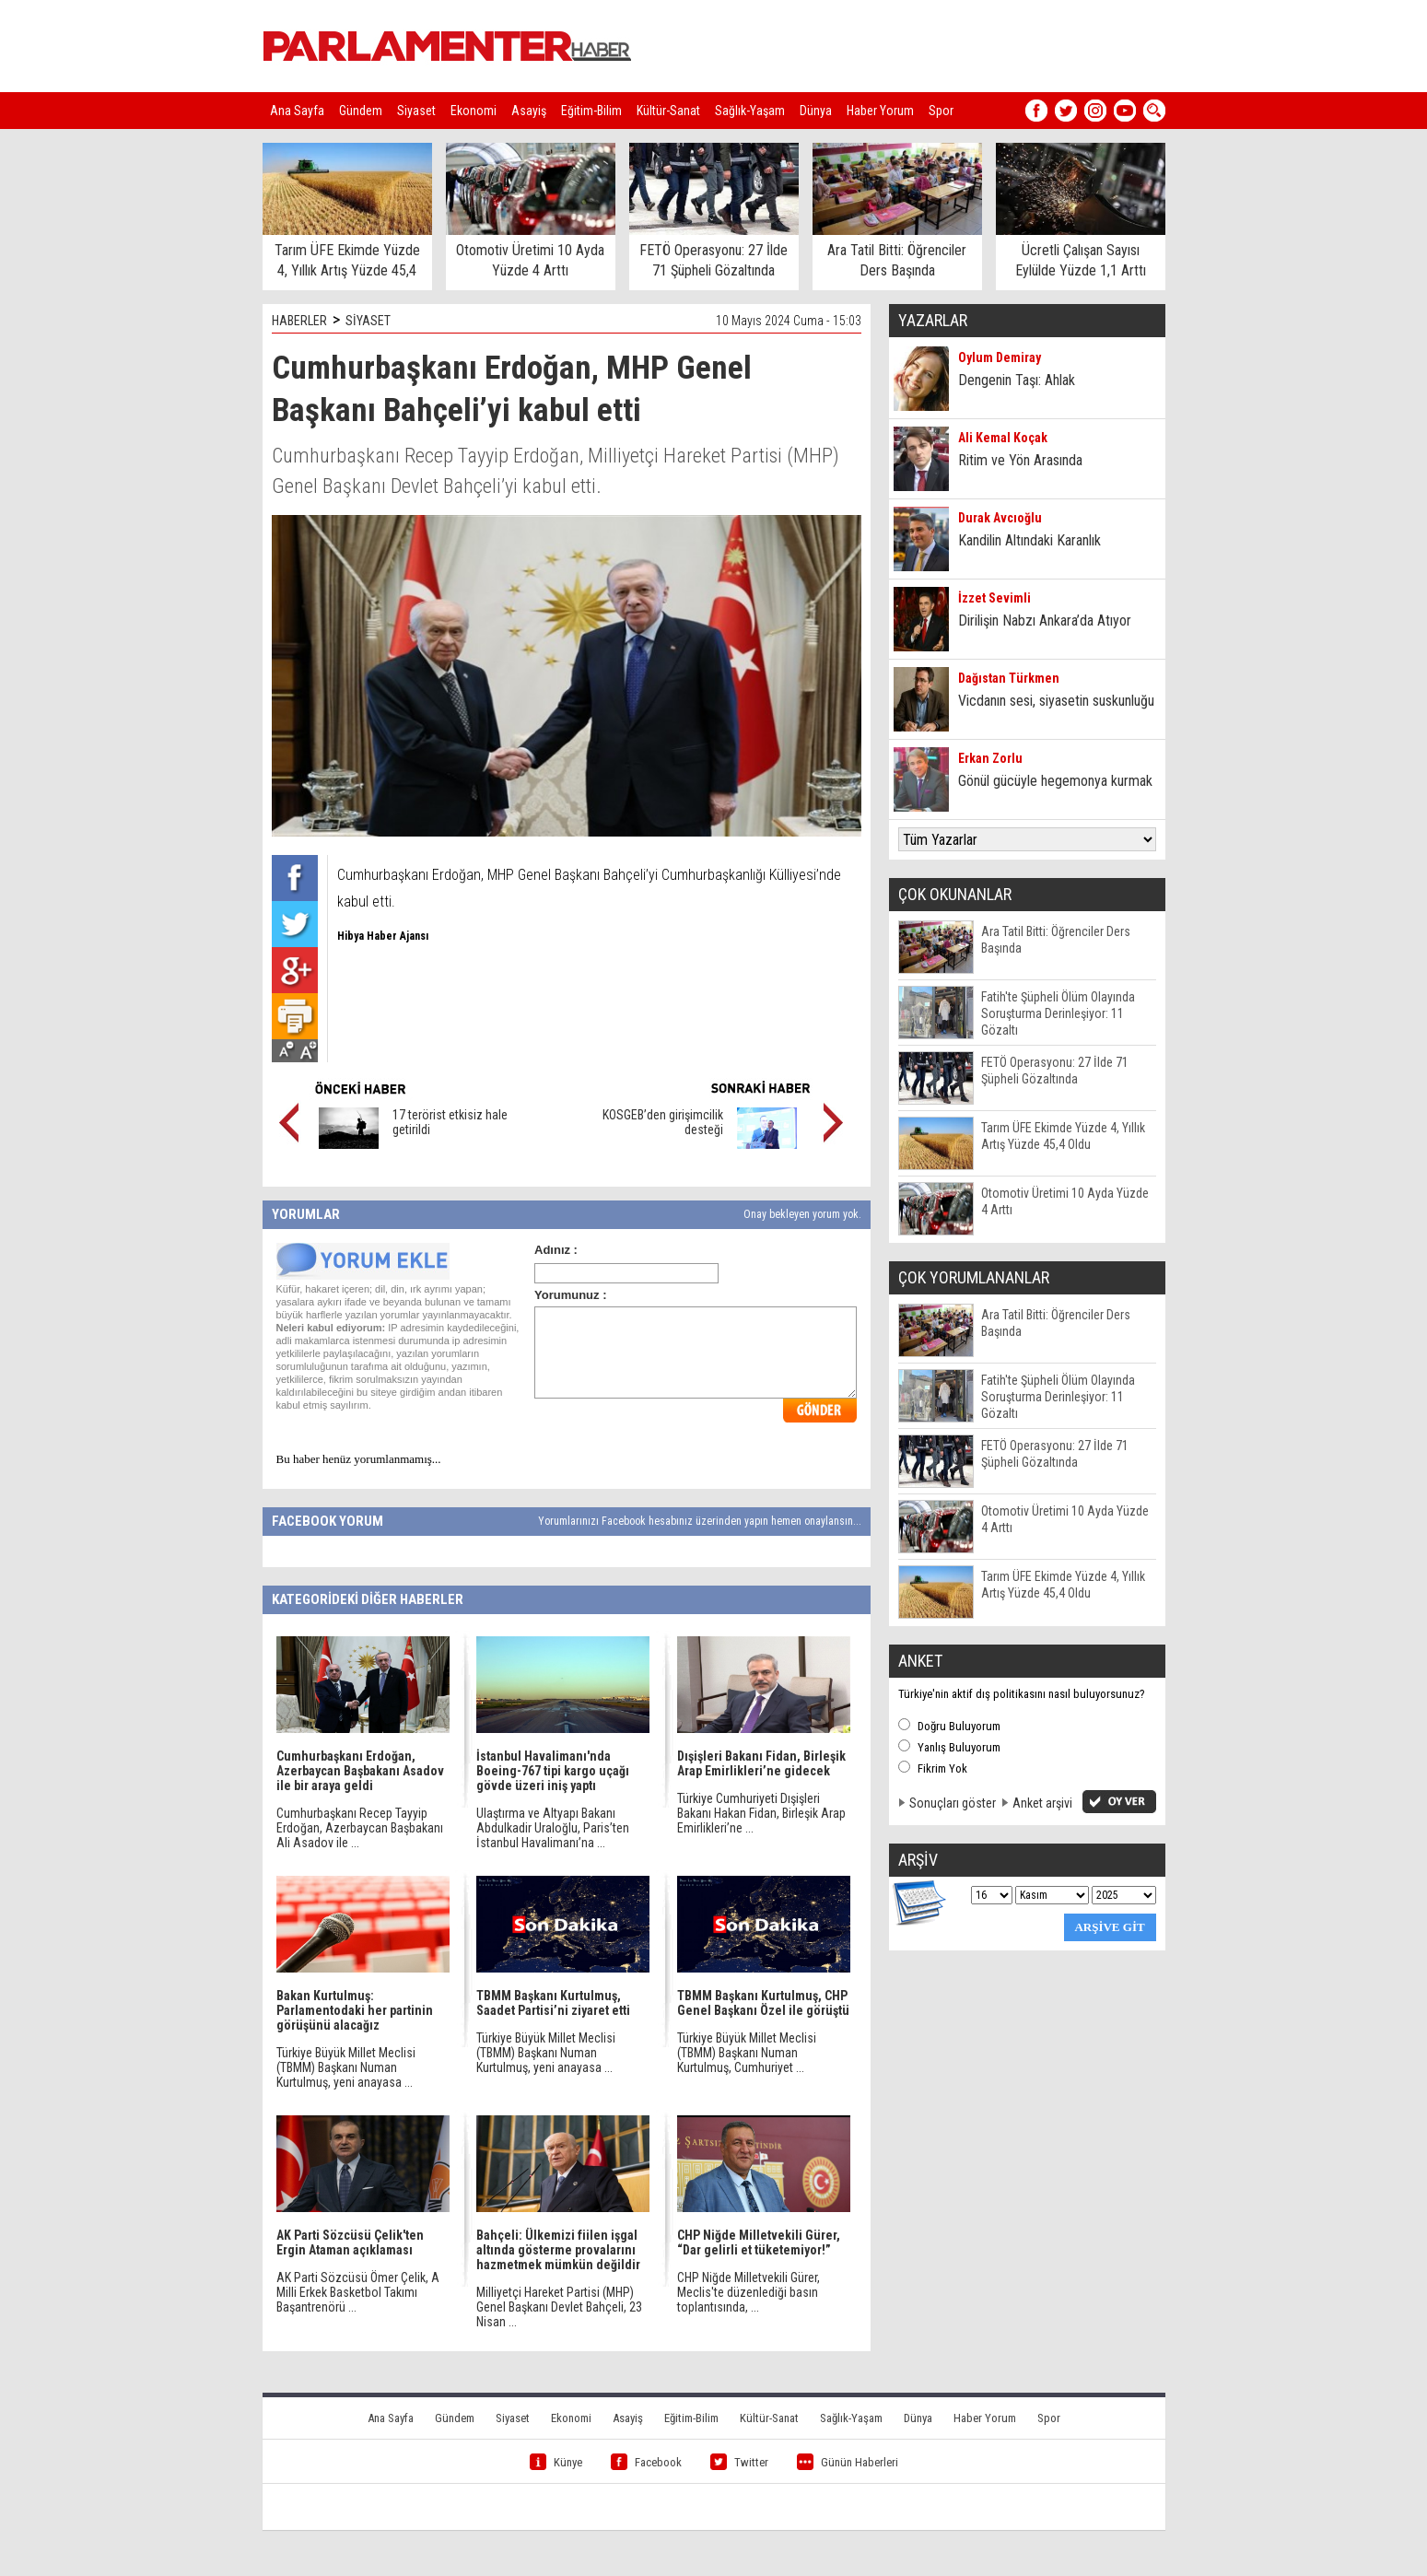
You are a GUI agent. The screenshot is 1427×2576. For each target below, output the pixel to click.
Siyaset (416, 110)
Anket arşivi (1042, 1803)
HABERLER (299, 320)
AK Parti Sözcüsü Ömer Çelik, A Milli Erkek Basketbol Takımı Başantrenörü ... (357, 2292)
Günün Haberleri (847, 2462)
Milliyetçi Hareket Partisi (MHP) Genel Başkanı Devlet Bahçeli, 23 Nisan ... (559, 2307)
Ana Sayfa (297, 110)
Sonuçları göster (952, 1803)
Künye (556, 2462)
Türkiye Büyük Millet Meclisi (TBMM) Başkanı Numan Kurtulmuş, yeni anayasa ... (345, 2067)
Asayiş (528, 110)
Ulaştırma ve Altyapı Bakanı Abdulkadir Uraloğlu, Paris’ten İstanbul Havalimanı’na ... (552, 1828)
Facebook (646, 2462)
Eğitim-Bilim (591, 110)
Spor (941, 110)
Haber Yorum (880, 110)
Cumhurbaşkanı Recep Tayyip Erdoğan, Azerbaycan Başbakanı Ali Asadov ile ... (359, 1828)
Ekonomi (473, 110)
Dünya (816, 110)
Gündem (360, 110)
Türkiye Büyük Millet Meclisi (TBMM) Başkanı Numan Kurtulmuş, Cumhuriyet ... (746, 2053)
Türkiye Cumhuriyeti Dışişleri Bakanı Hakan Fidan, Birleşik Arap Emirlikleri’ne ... (761, 1813)
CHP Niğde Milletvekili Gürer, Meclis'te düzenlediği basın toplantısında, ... (748, 2292)
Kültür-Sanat (668, 110)
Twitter (739, 2462)
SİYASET (368, 320)
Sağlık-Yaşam (750, 110)
